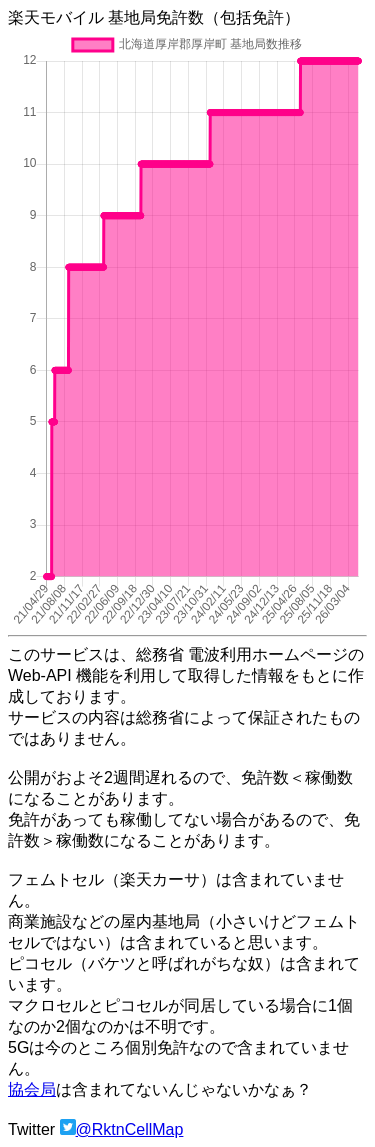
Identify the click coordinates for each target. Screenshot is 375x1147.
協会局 (32, 1089)
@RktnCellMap (130, 1129)
